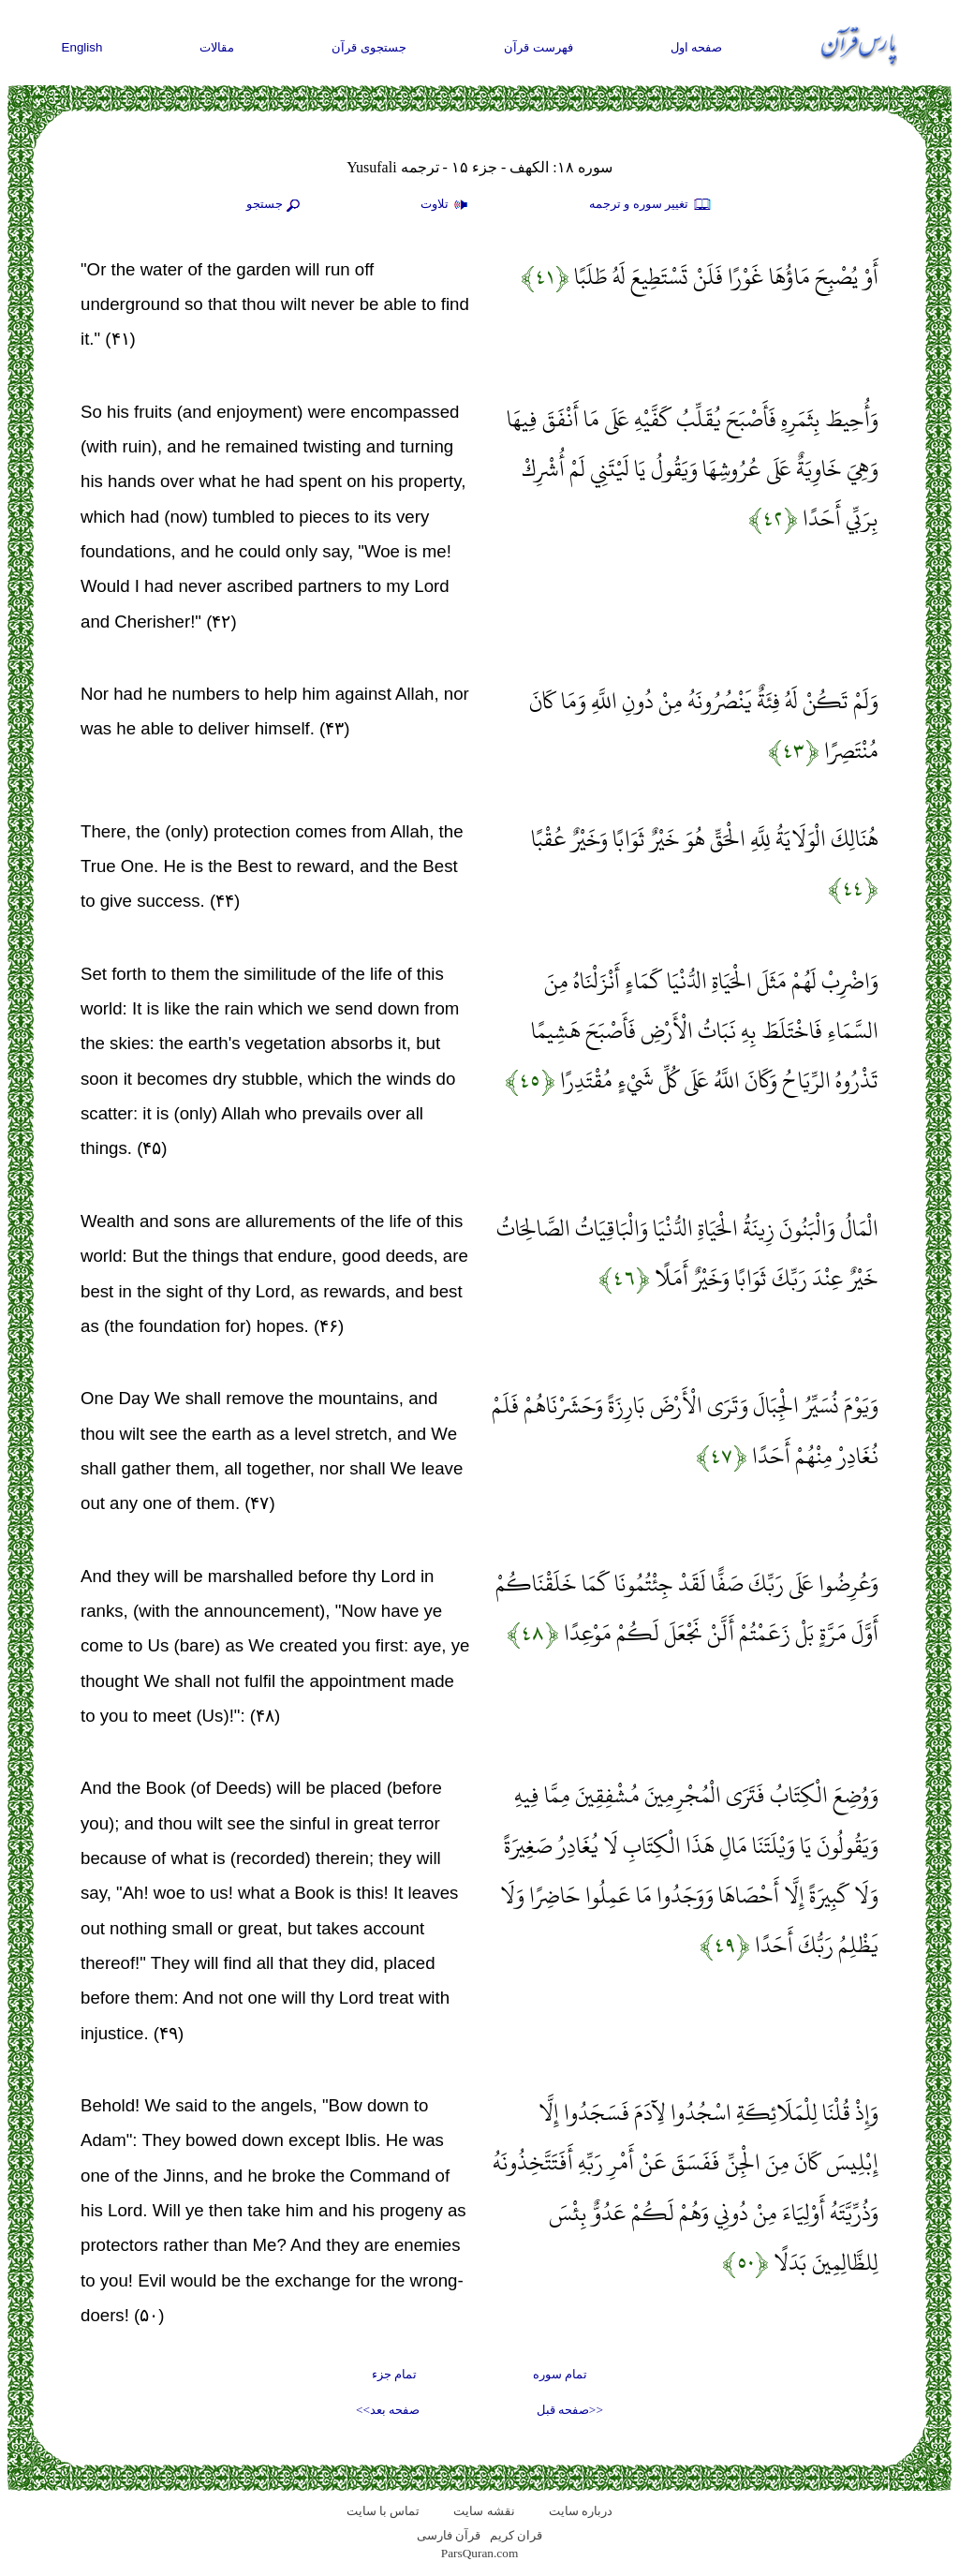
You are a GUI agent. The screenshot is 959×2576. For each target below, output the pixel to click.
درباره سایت (580, 2511)
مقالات (216, 47)
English (82, 47)
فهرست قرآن (538, 47)
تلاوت (446, 205)
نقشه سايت (483, 2511)
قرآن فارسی (448, 2535)
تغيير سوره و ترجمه (651, 205)
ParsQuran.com (480, 2553)
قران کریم (516, 2535)
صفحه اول (697, 47)
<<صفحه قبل (570, 2410)
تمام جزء (394, 2374)
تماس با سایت (383, 2511)
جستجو (275, 205)
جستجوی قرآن (369, 47)
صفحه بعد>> (388, 2410)
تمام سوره (560, 2374)
